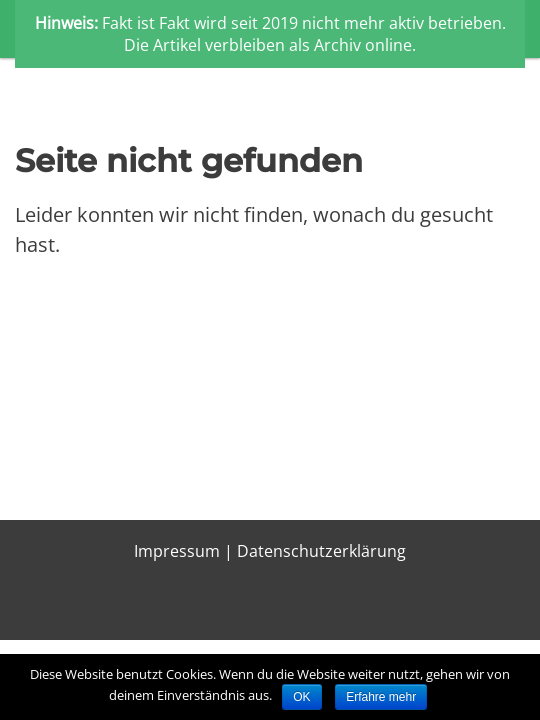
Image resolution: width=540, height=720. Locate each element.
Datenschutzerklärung (321, 551)
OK (301, 697)
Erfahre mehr (381, 697)
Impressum (177, 551)
